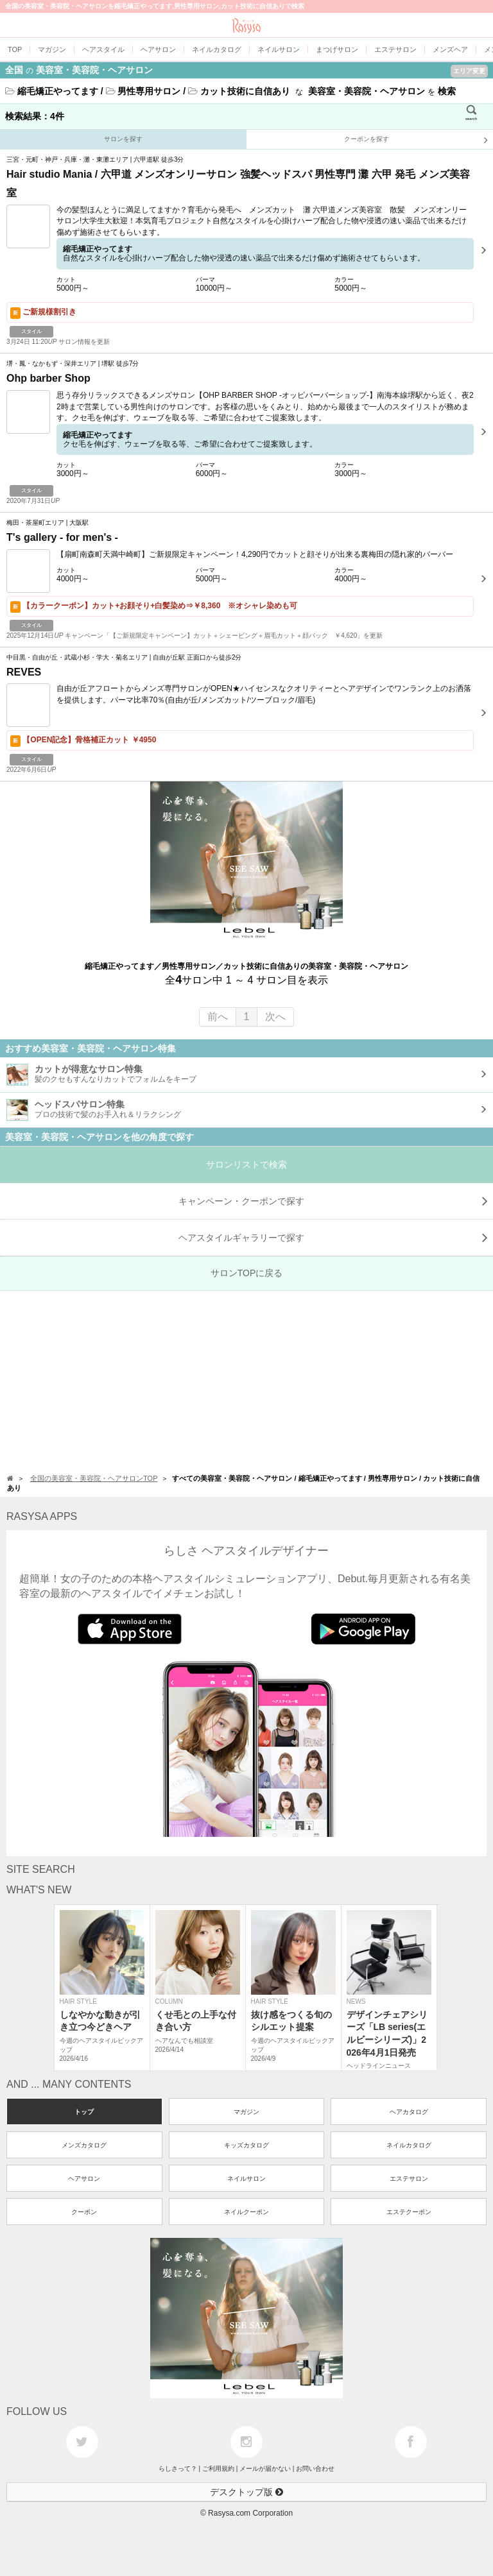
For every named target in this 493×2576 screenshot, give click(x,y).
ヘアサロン (84, 2178)
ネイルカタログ (408, 2145)
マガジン (246, 2111)
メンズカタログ (84, 2145)
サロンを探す (123, 138)
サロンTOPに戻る (247, 1273)
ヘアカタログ (409, 2111)
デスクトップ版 (246, 2492)
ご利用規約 (218, 2468)
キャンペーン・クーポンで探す (333, 1201)
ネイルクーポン (246, 2211)
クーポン (84, 2211)
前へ (217, 1016)
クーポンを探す (416, 140)
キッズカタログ (246, 2145)
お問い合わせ (315, 2468)
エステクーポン (408, 2211)
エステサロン (409, 2178)
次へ (275, 1016)
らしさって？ (178, 2468)
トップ (84, 2111)
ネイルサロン (246, 2178)
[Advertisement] (246, 1381)
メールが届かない (265, 2468)
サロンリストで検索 (246, 1164)
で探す (333, 1237)
